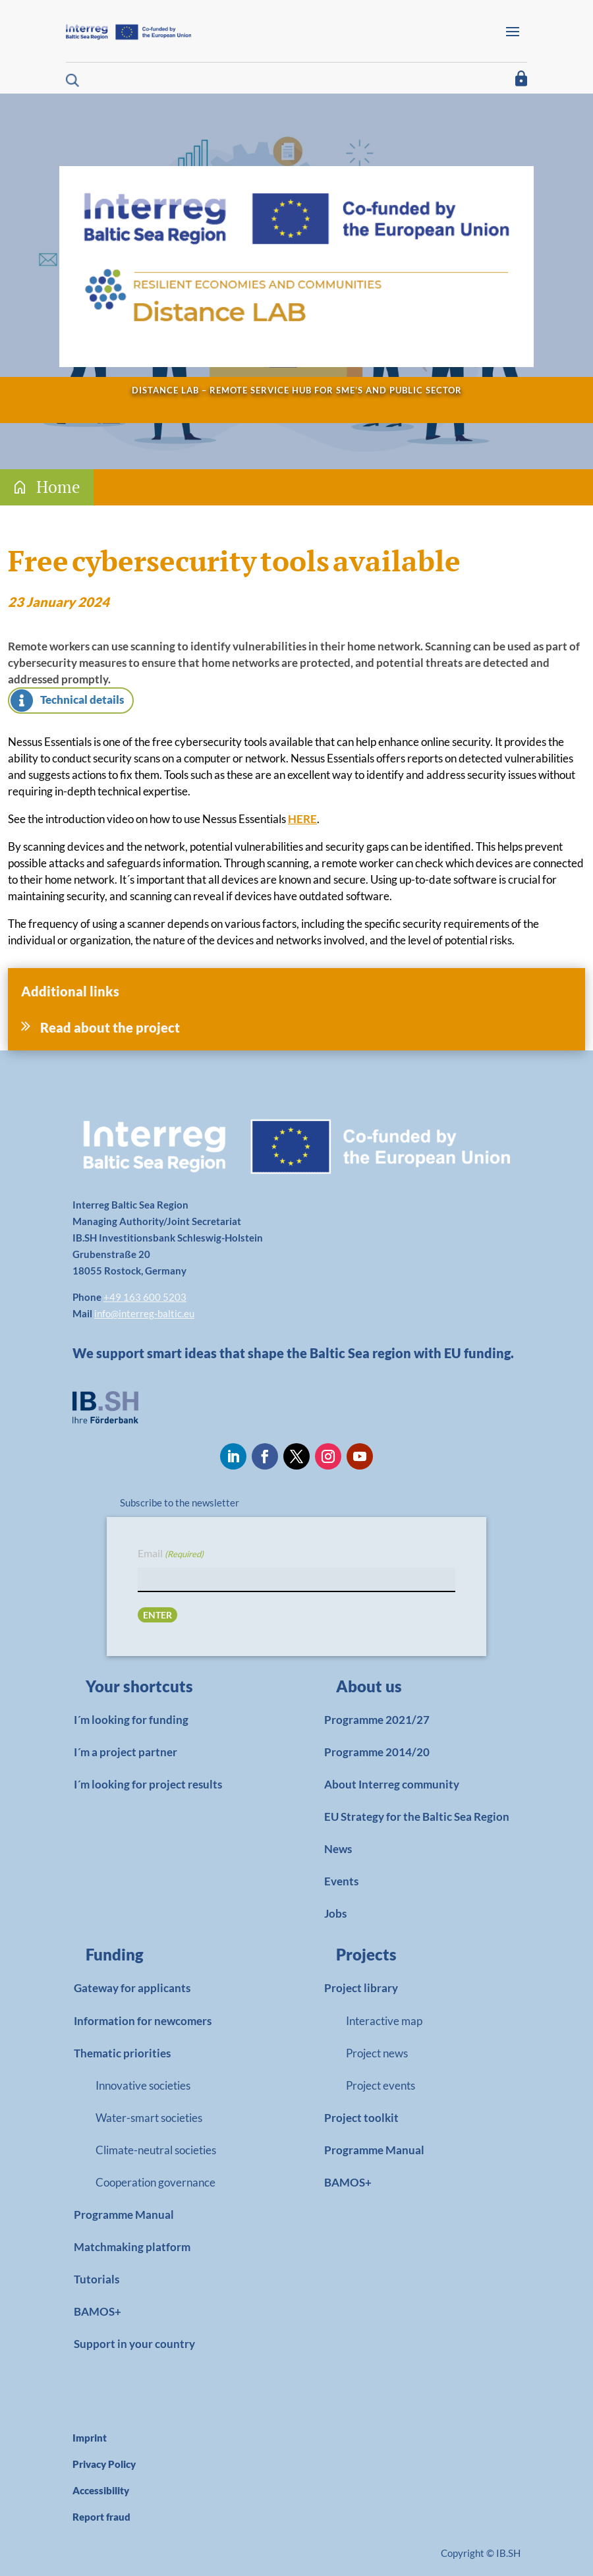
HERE (302, 819)
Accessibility (100, 2490)
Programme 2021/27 (377, 1720)
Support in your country (134, 2344)
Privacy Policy (104, 2464)
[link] (162, 1689)
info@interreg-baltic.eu (144, 1313)
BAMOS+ (97, 2311)
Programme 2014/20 (377, 1752)
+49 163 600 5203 (144, 1297)
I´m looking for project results (148, 1784)
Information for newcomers (143, 2021)
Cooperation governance (155, 2182)
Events (341, 1881)
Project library (361, 1988)
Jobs (335, 1913)
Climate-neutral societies (156, 2150)
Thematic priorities (122, 2053)
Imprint (89, 2438)
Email (171, 1554)
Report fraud (101, 2517)
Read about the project (110, 1027)
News (338, 1849)
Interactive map (384, 2021)
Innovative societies (143, 2085)
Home (58, 487)
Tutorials (96, 2279)
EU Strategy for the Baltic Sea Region (416, 1816)
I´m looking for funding (131, 1720)
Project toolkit (361, 2118)
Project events (380, 2085)
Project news (377, 2053)
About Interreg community (391, 1784)
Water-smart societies (149, 2118)
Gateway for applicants (132, 1988)
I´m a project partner (125, 1752)
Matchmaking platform (132, 2247)
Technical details (82, 699)
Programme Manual (124, 2214)
